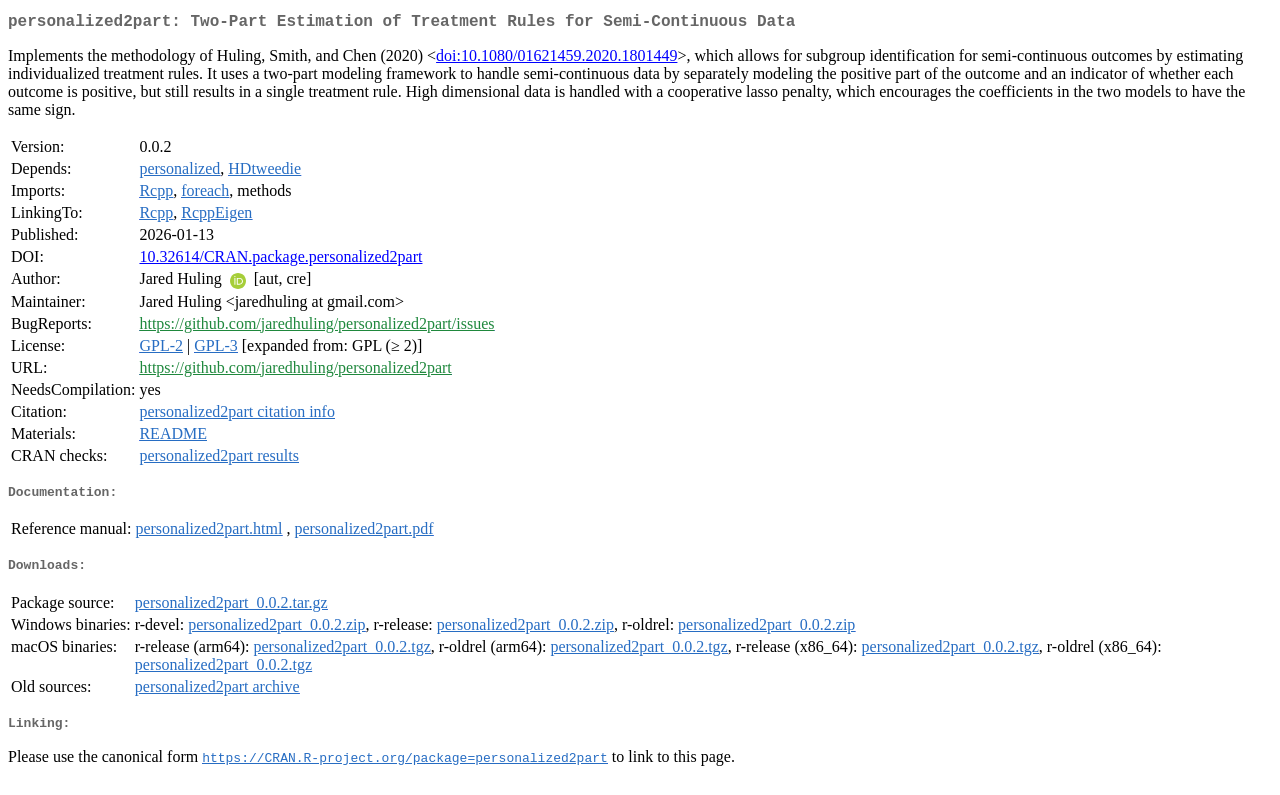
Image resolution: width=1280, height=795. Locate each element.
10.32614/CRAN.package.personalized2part (280, 260)
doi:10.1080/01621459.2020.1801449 (556, 59)
